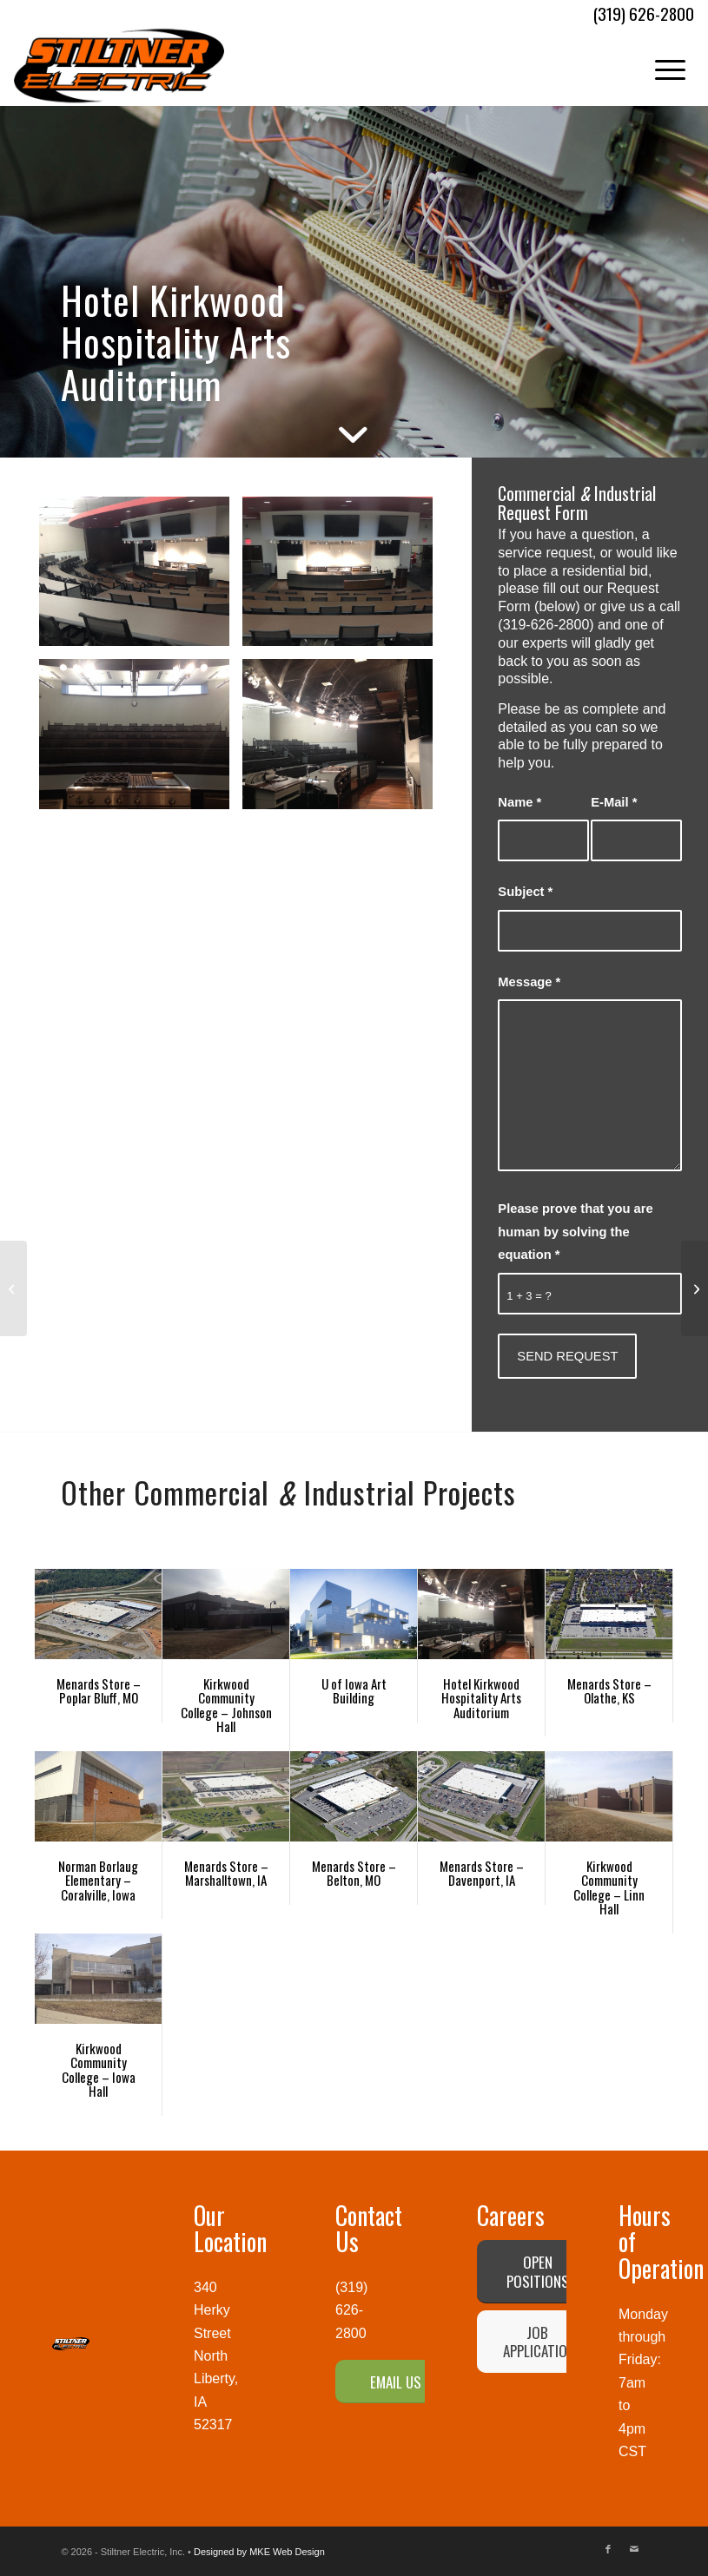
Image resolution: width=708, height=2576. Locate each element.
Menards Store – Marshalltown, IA (226, 1873)
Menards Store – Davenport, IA (482, 1873)
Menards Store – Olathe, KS (609, 1691)
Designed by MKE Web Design (259, 2551)
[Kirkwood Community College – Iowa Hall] (13, 1288)
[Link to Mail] (634, 2549)
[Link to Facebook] (608, 2549)
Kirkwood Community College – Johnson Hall (226, 1705)
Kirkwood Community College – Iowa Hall (99, 2070)
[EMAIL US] (395, 2382)
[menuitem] (661, 66)
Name (519, 802)
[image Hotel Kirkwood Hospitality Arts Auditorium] (344, 740)
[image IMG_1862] (140, 578)
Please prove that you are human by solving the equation (575, 1232)
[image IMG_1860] (140, 740)
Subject (525, 892)
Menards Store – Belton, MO (354, 1873)
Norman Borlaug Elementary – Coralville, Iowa (98, 1880)
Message (529, 982)
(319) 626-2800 (351, 2310)
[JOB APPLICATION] (537, 2341)
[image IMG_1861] (344, 578)
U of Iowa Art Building (354, 1691)
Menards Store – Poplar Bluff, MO (98, 1691)
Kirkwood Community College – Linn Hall (609, 1887)
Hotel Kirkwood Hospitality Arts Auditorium (481, 1698)
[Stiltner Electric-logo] (119, 66)
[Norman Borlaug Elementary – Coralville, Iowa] (694, 1288)
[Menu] (661, 66)
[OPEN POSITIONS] (537, 2271)
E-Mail (614, 802)
